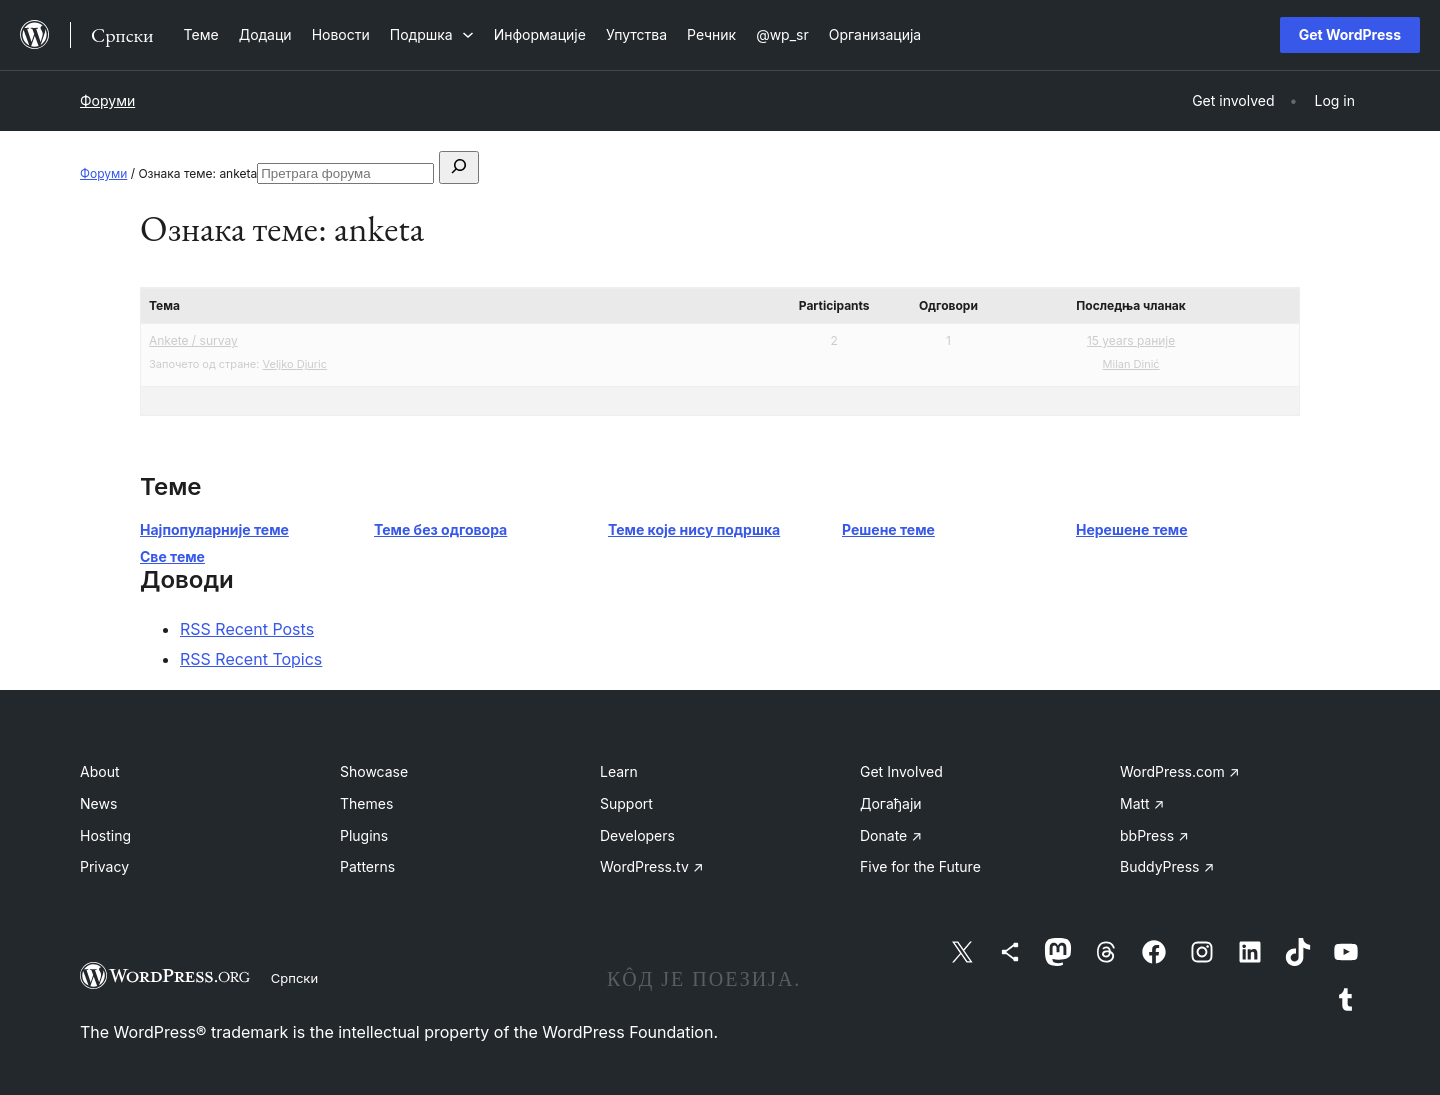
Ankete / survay (193, 340)
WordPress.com (1180, 771)
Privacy (104, 866)
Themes (366, 803)
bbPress (1154, 835)
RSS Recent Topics (251, 659)
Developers (637, 835)
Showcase (374, 771)
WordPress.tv (652, 866)
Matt (1142, 803)
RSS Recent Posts (247, 629)
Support (626, 803)
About (99, 771)
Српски (294, 978)
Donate (891, 835)
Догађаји (891, 803)
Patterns (367, 866)
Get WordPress (1350, 34)
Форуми (107, 100)
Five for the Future (920, 866)
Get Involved (901, 771)
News (98, 803)
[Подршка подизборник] (432, 34)
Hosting (105, 835)
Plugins (364, 835)
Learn (619, 771)
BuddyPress (1167, 866)
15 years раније (1131, 340)
